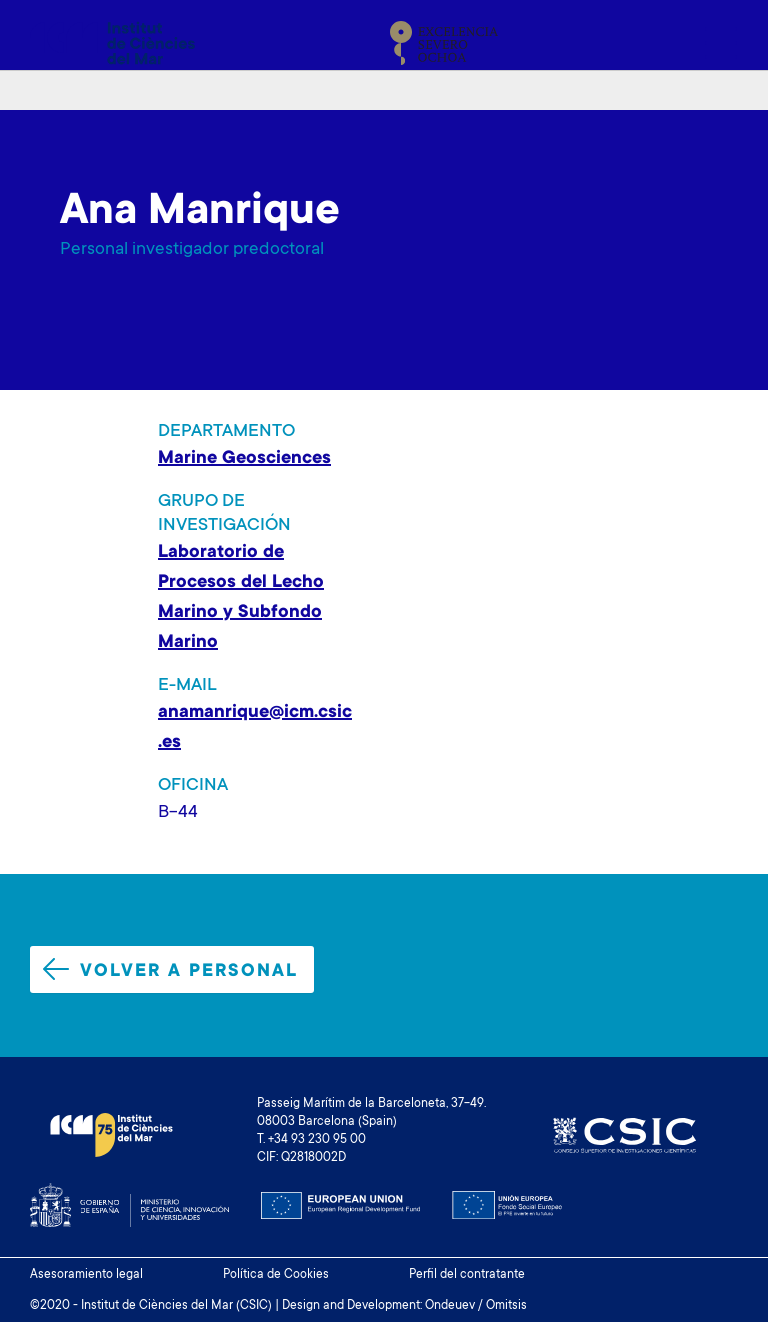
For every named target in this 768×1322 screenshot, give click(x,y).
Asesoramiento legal (86, 1275)
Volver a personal (170, 970)
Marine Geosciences (244, 459)
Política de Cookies (276, 1275)
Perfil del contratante (467, 1275)
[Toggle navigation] (715, 43)
